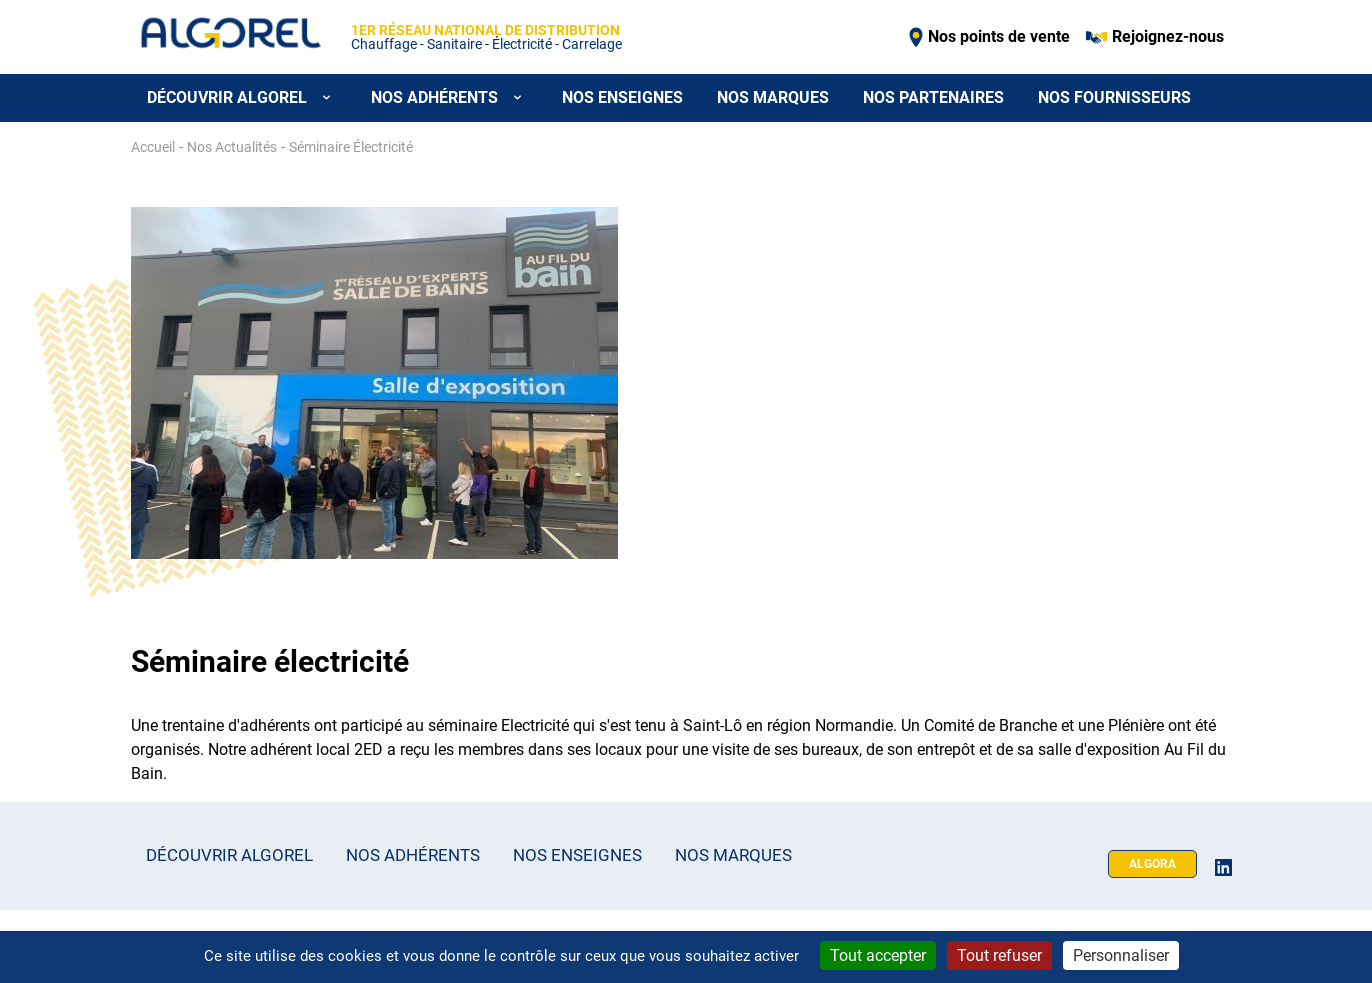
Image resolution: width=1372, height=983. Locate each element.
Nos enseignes (622, 97)
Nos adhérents (413, 855)
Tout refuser (999, 955)
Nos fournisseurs (1114, 97)
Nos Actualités (232, 147)
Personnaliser (1121, 955)
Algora (1152, 864)
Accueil (153, 147)
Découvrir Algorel (229, 855)
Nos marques (773, 97)
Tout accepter (878, 955)
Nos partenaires (933, 97)
